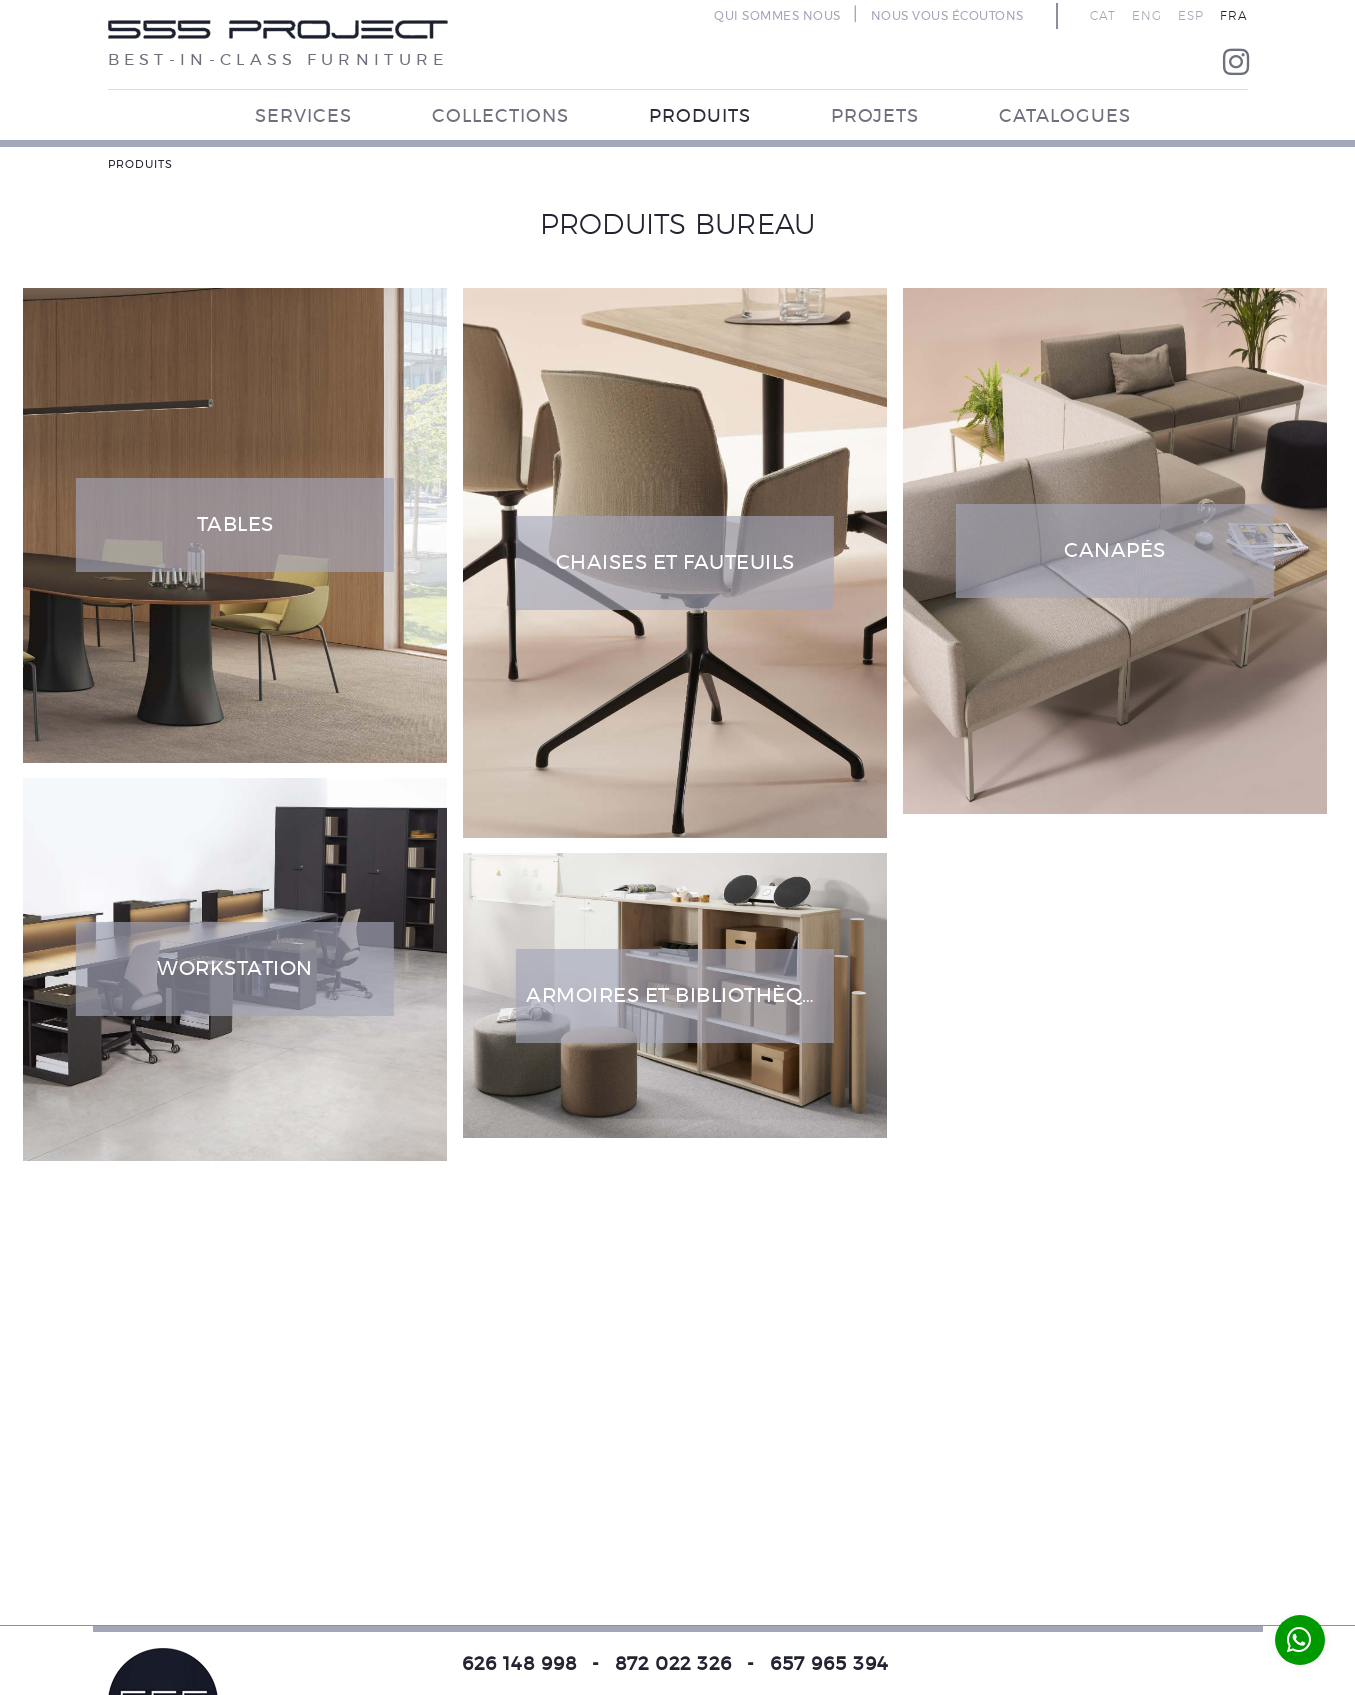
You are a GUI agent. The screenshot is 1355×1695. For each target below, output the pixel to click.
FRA (1234, 16)
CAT (1103, 16)
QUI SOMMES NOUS (777, 16)
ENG (1147, 16)
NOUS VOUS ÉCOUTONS (947, 16)
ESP (1191, 16)
